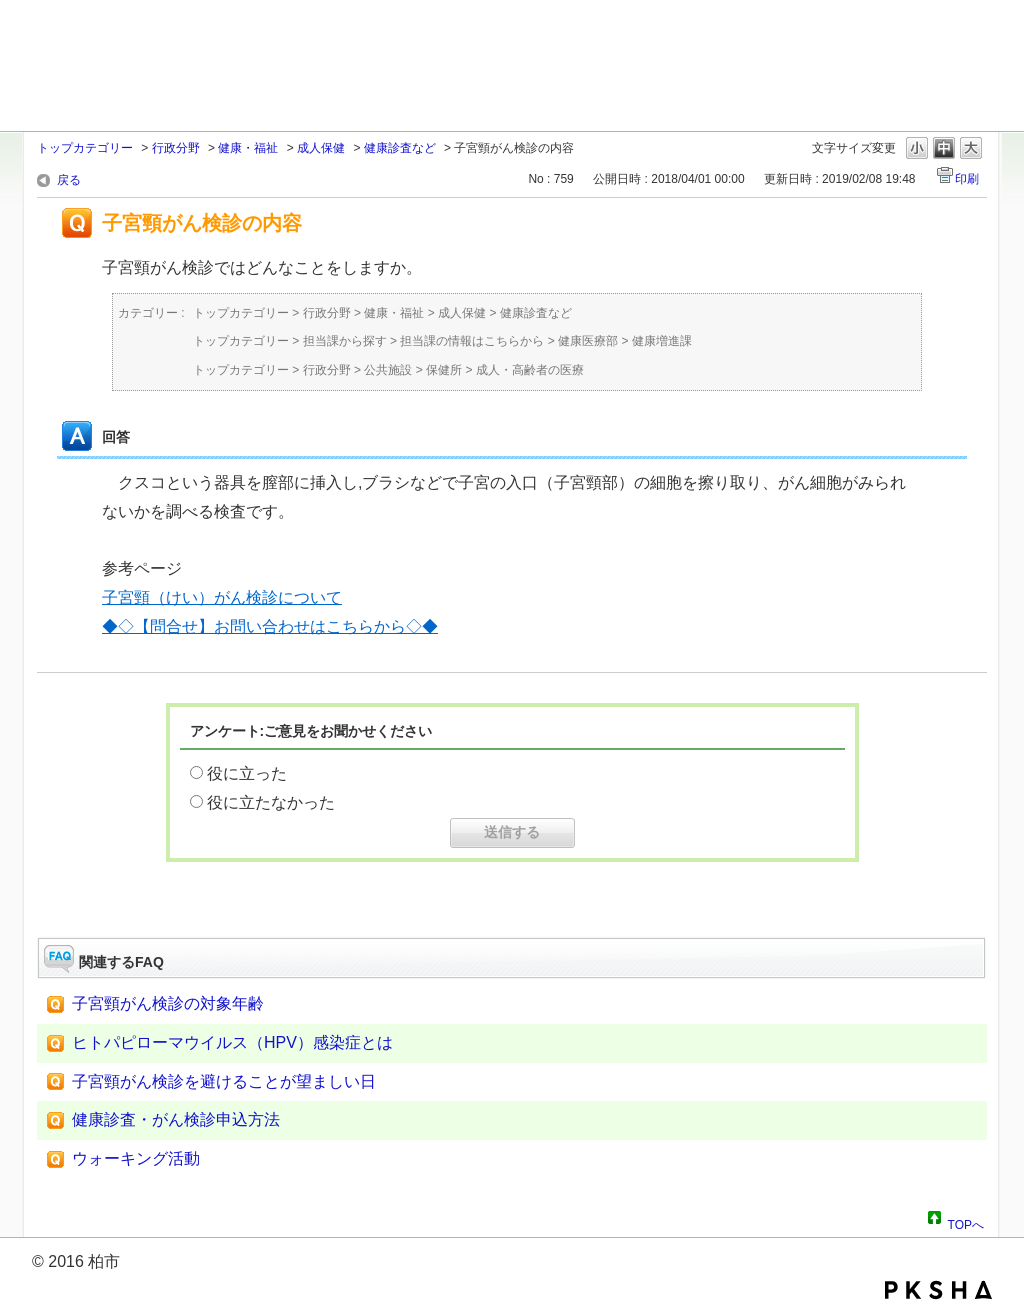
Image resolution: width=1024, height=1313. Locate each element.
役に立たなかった (271, 802)
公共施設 (388, 370)
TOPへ (966, 1222)
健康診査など (400, 148)
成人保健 (321, 148)
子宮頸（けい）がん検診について (222, 597)
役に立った (247, 773)
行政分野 (176, 148)
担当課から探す (345, 341)
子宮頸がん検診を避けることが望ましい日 (224, 1081)
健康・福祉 (248, 148)
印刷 (967, 179)
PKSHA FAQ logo (938, 1290)
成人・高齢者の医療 (530, 370)
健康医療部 (588, 341)
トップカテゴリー (85, 148)
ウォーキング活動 (136, 1158)
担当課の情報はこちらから (472, 341)
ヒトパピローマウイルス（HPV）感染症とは (232, 1042)
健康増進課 (662, 341)
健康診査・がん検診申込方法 (176, 1119)
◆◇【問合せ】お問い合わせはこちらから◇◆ (270, 626)
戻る (69, 180)
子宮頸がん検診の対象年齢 (168, 1003)
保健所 (444, 370)
